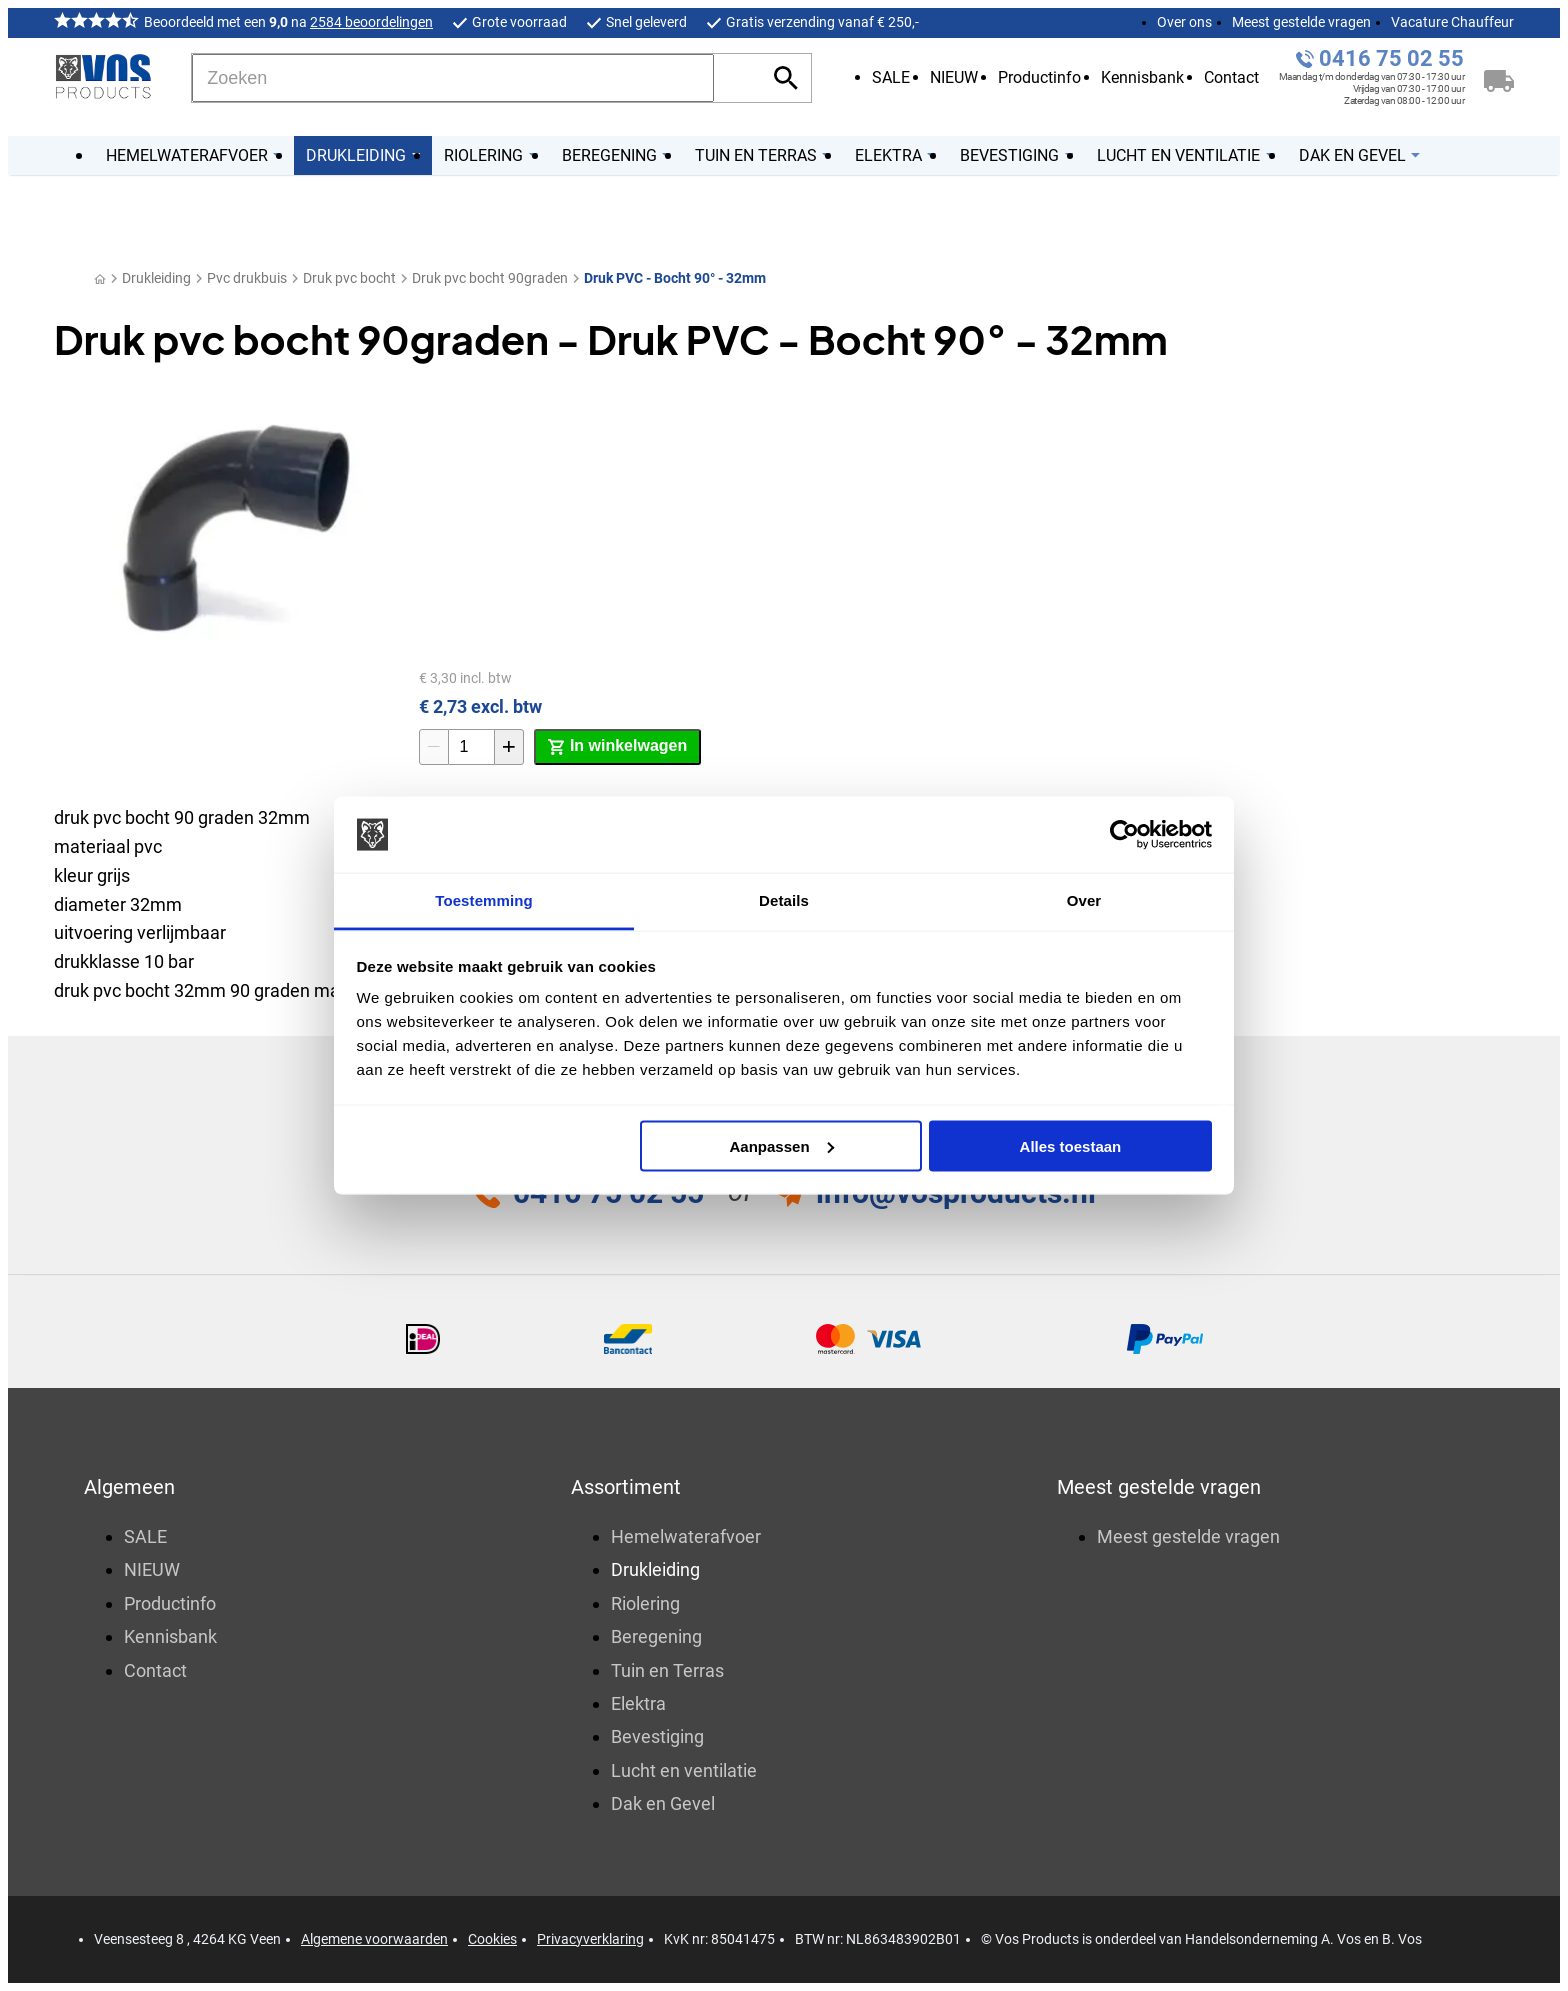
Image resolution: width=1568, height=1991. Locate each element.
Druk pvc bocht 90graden (490, 278)
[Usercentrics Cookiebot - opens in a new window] (1124, 835)
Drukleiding (156, 278)
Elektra (638, 1703)
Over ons (1184, 22)
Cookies (492, 1939)
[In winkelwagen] (617, 747)
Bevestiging (657, 1736)
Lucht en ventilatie (684, 1770)
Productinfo (1039, 77)
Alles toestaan (1071, 1145)
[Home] (100, 278)
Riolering (645, 1603)
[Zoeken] (453, 78)
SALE (891, 77)
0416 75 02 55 (1391, 58)
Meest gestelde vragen (1301, 22)
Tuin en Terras (667, 1670)
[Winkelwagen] (1499, 78)
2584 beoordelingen (371, 22)
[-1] (434, 747)
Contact (1231, 77)
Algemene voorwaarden (374, 1939)
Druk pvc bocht (349, 278)
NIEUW (954, 77)
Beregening (656, 1636)
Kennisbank (1142, 77)
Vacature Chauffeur (1452, 22)
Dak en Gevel (663, 1803)
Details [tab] (784, 900)
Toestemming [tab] (484, 900)
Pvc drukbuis (247, 278)
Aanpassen (782, 1145)
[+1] (509, 747)
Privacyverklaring (590, 1939)
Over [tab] (1084, 900)
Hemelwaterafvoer (686, 1536)
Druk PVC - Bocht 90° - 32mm (675, 278)
